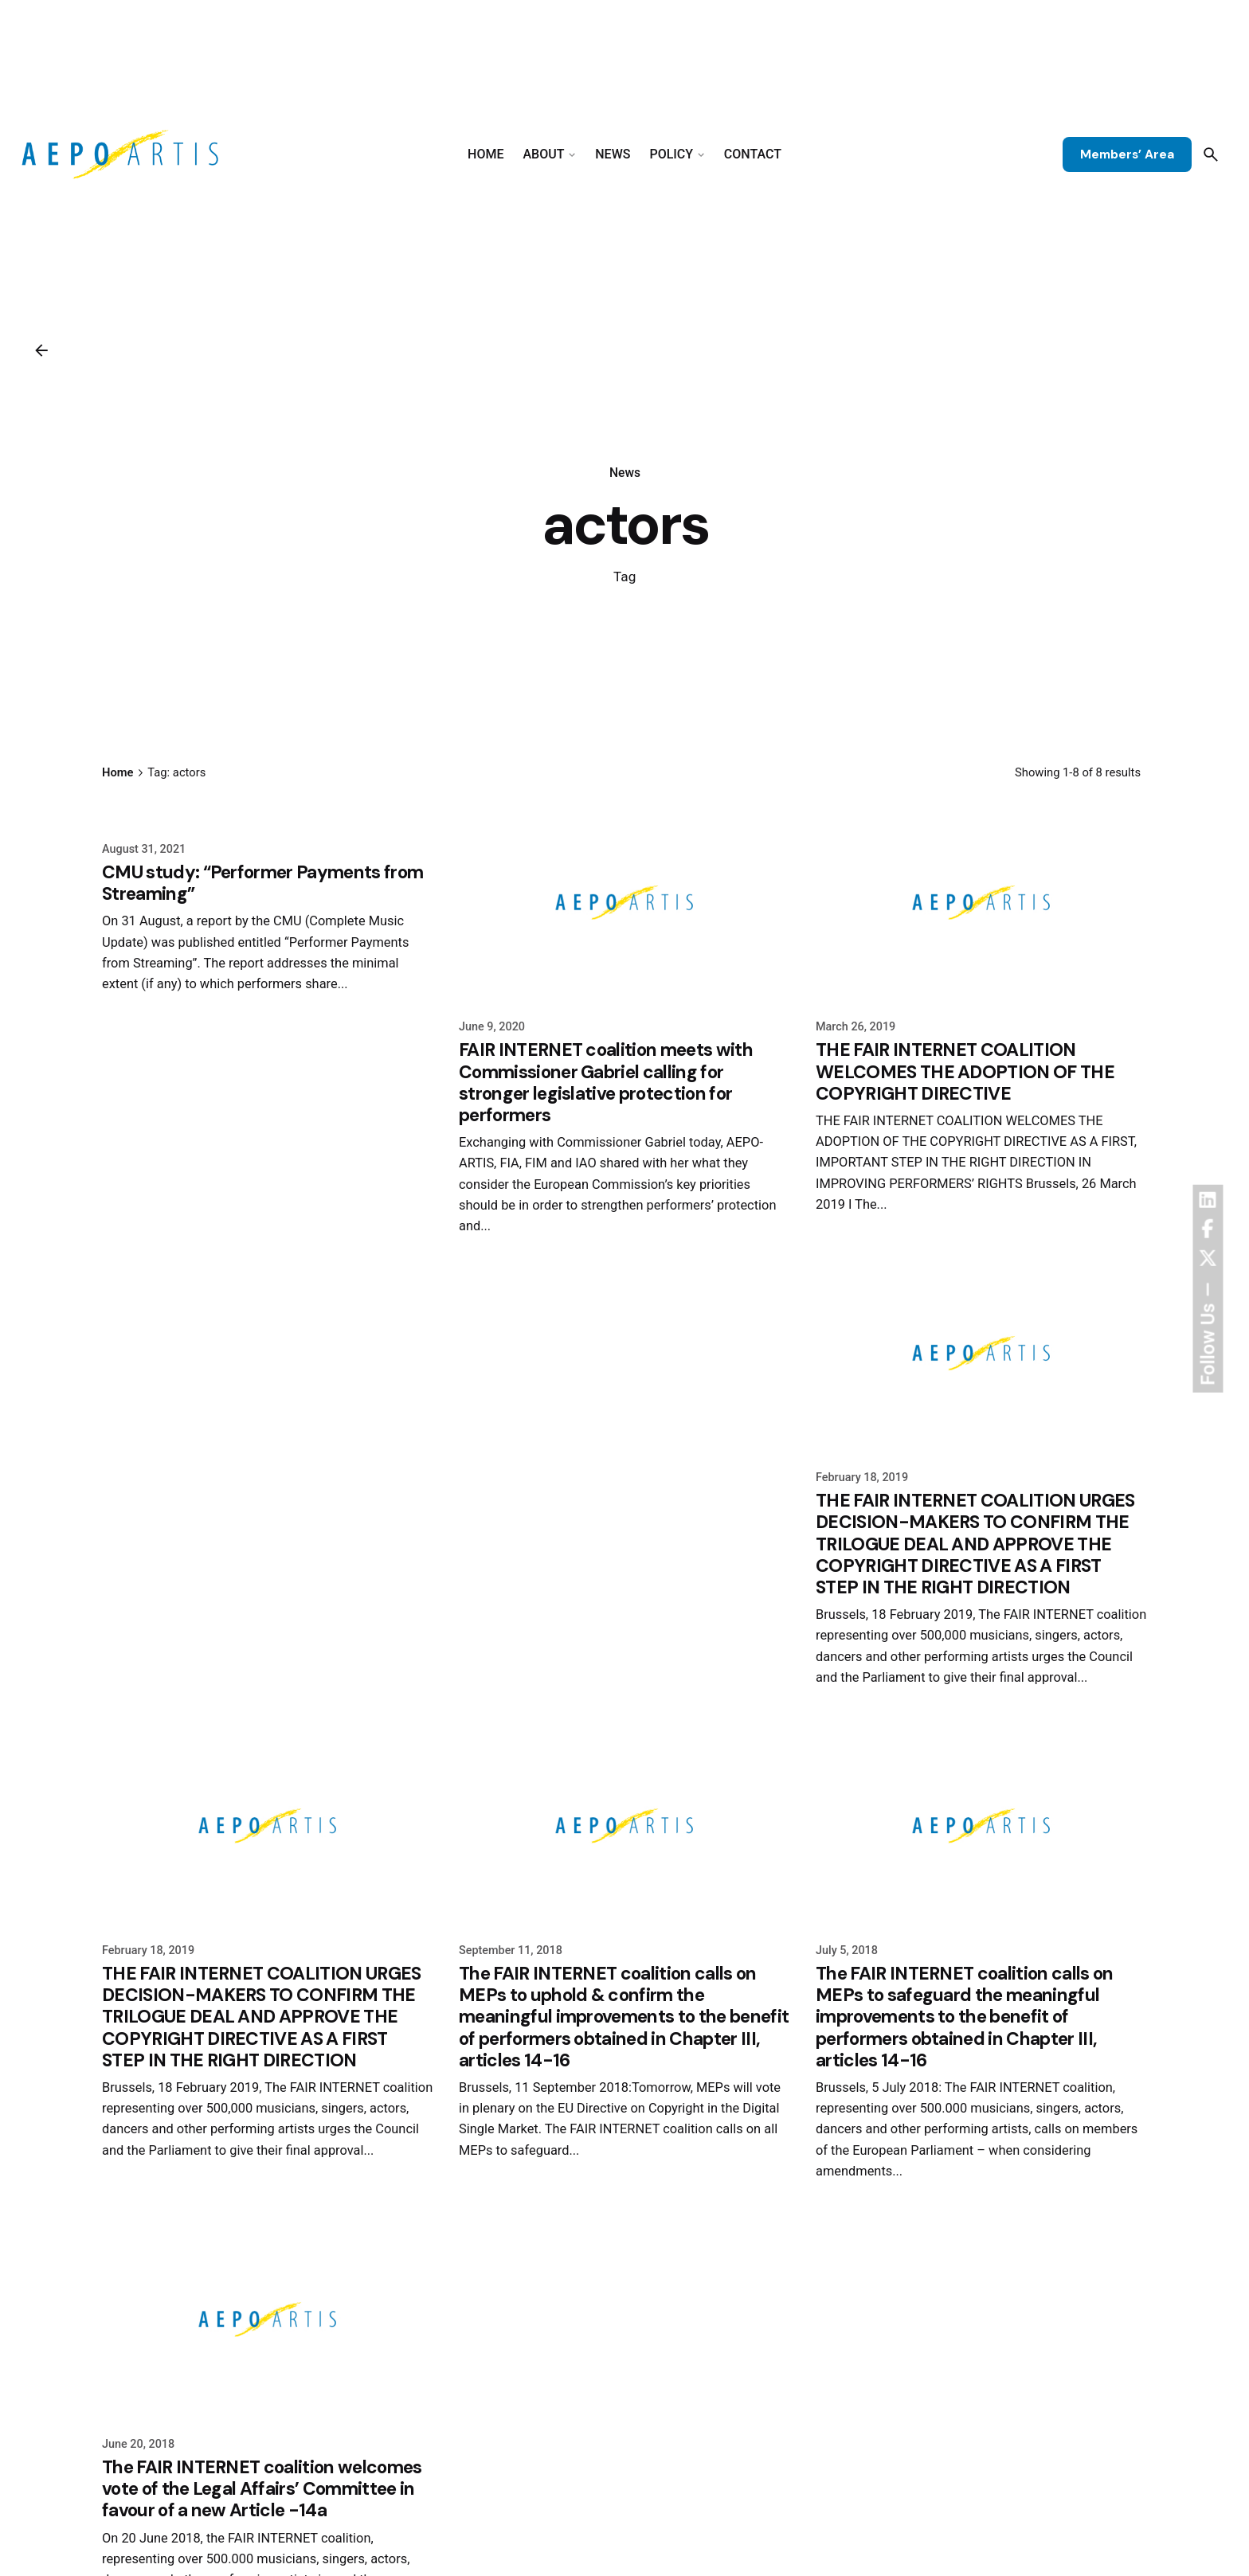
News (624, 473)
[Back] (41, 350)
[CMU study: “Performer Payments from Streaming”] (267, 813)
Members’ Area (1127, 154)
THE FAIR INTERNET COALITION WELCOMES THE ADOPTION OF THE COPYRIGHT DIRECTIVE (965, 1071)
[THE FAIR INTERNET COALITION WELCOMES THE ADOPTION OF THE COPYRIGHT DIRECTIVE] (981, 903)
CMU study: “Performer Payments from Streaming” (262, 883)
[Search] (1211, 154)
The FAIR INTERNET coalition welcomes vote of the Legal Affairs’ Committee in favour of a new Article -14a (262, 2489)
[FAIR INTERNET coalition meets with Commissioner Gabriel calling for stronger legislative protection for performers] (624, 903)
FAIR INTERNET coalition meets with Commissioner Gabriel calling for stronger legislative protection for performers (606, 1082)
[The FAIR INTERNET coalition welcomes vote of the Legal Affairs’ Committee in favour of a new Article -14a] (267, 2319)
